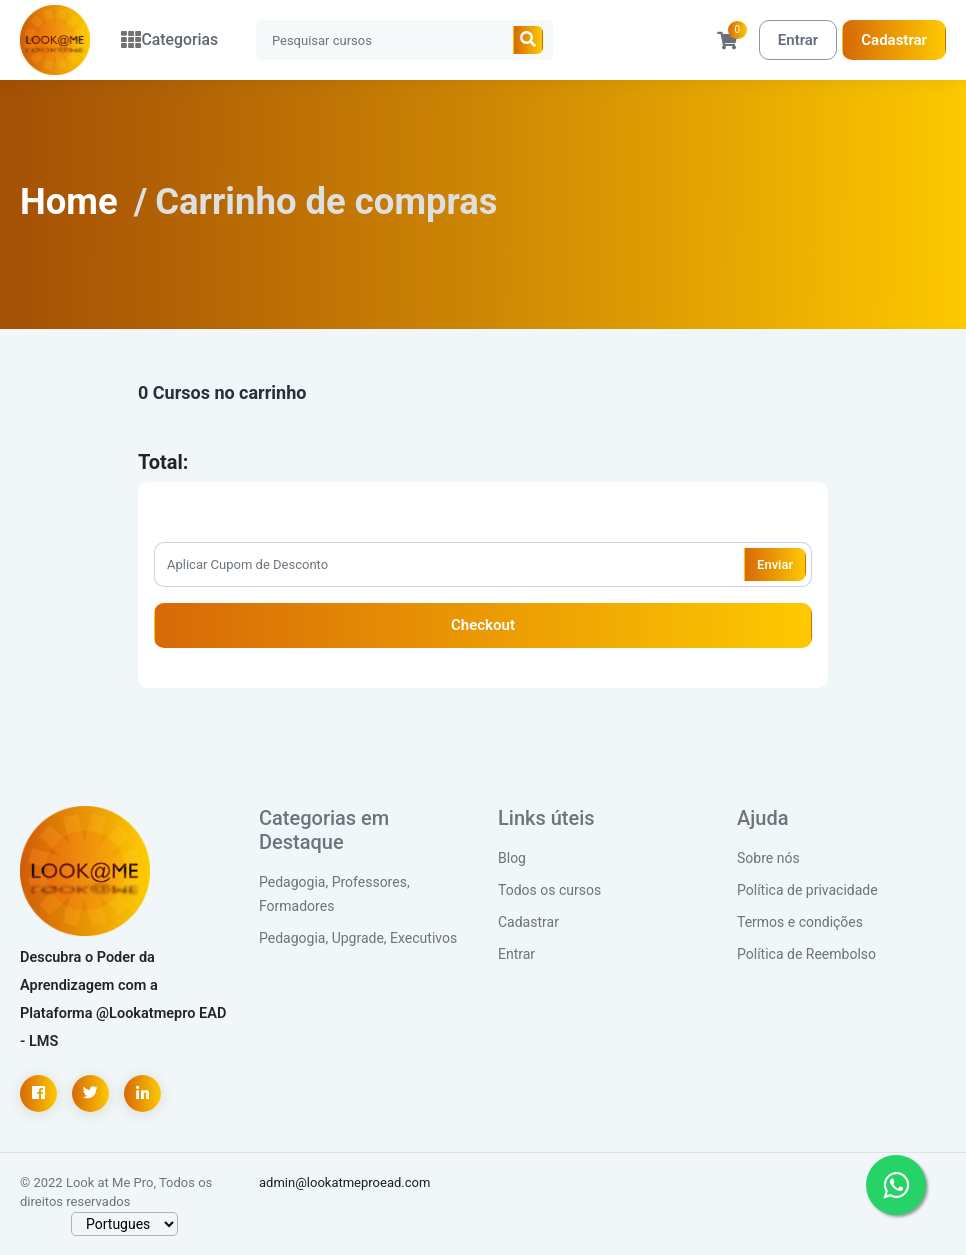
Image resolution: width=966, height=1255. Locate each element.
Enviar (775, 564)
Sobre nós (768, 858)
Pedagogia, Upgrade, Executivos (358, 938)
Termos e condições (800, 922)
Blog (512, 858)
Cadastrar (894, 40)
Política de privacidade (807, 890)
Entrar (798, 40)
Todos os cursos (549, 890)
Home (69, 201)
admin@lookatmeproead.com (344, 1182)
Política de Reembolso (806, 954)
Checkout (483, 625)
